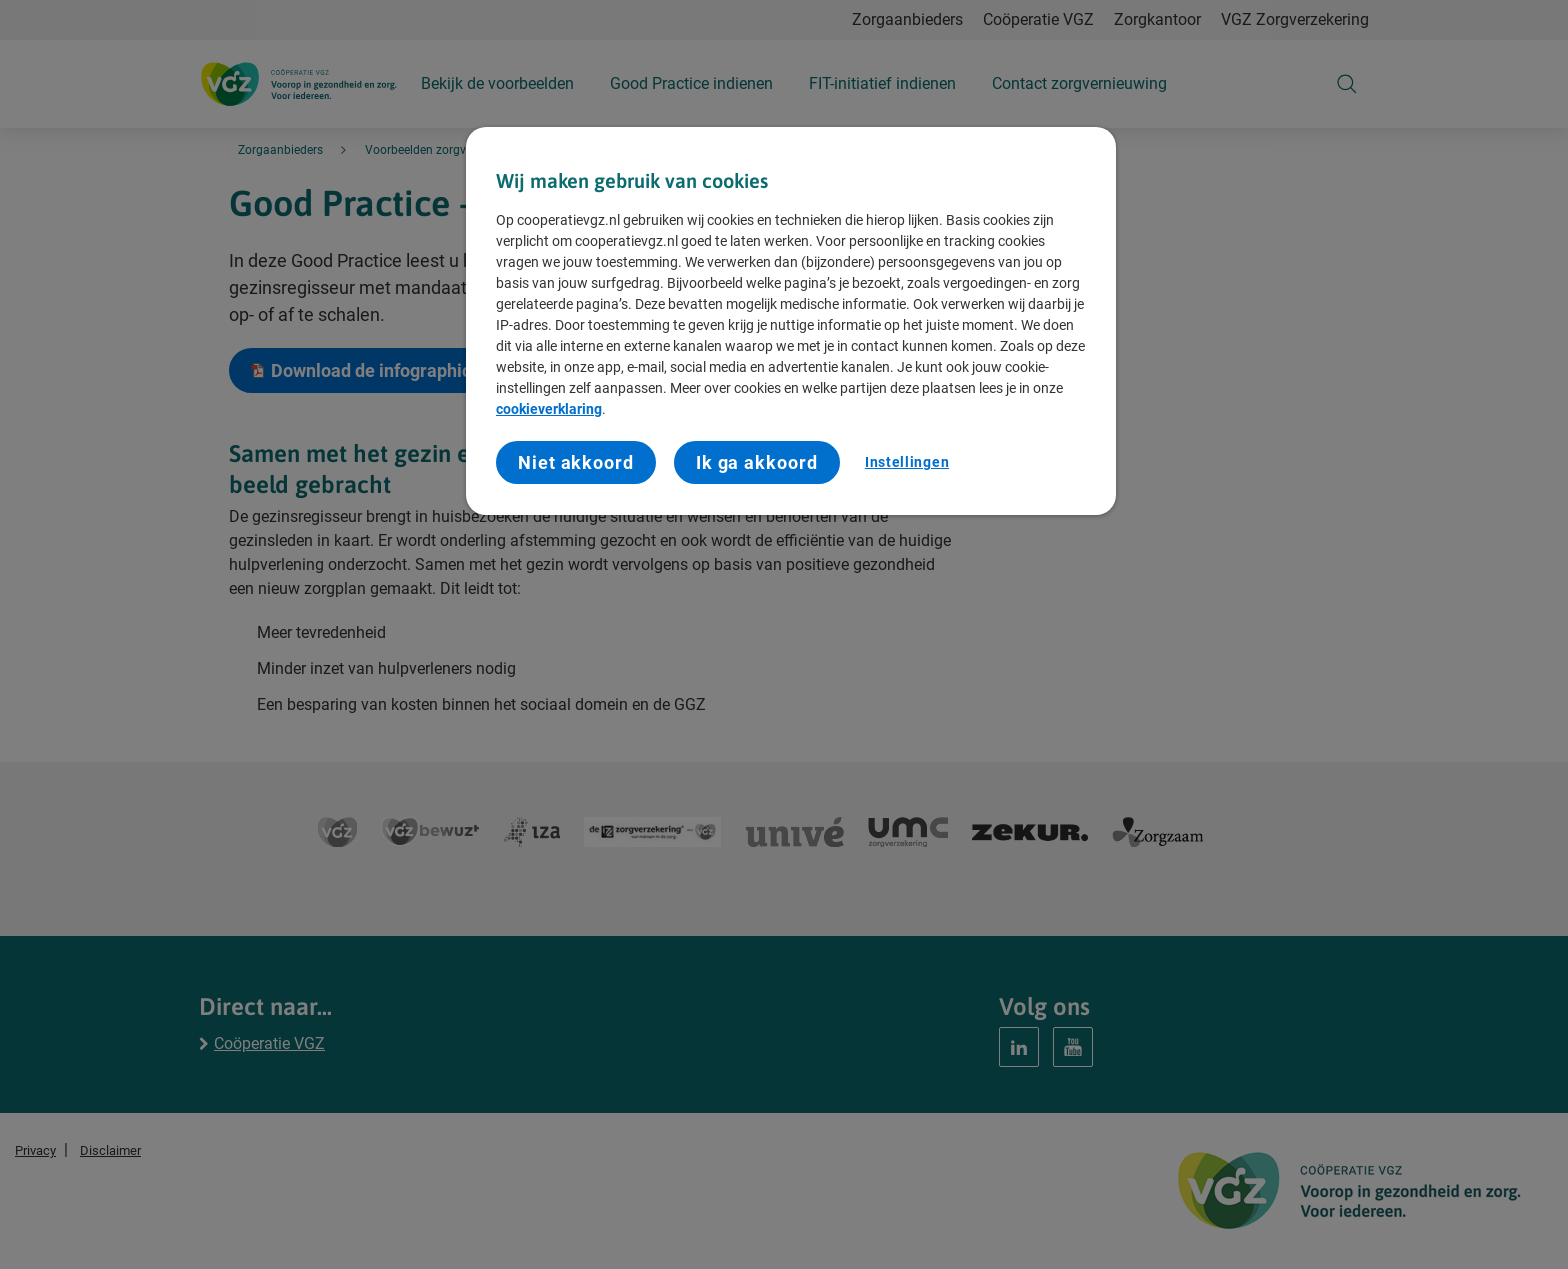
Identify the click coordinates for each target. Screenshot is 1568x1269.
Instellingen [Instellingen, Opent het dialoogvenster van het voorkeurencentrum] (907, 462)
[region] (791, 321)
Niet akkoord (576, 462)
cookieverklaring (549, 409)
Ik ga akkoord (757, 462)
